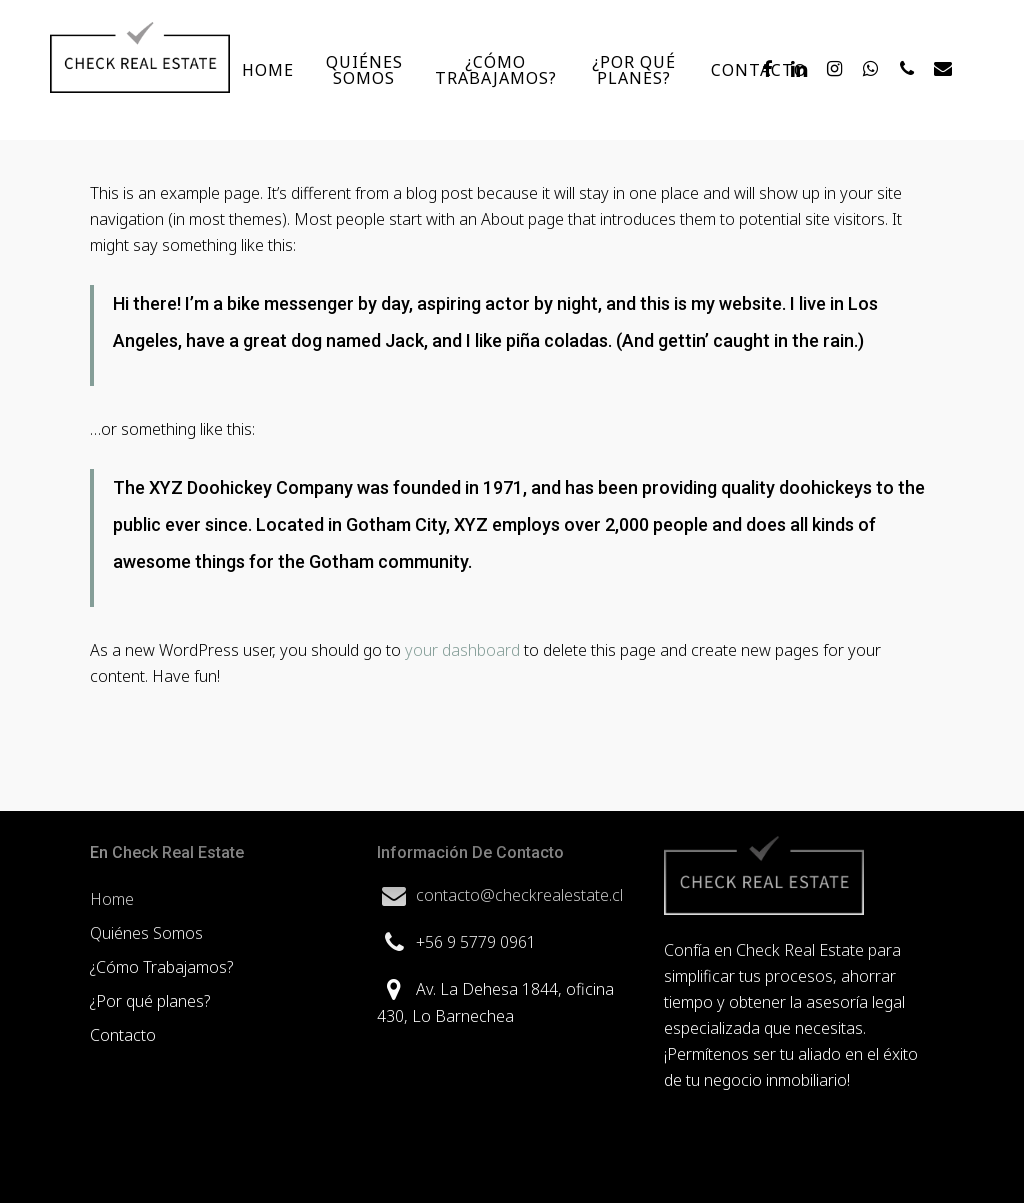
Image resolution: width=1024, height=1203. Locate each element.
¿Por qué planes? (150, 1001)
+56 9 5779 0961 (476, 942)
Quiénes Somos (146, 933)
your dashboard (462, 650)
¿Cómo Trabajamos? (161, 967)
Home (112, 899)
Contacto (123, 1035)
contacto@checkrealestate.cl (519, 895)
